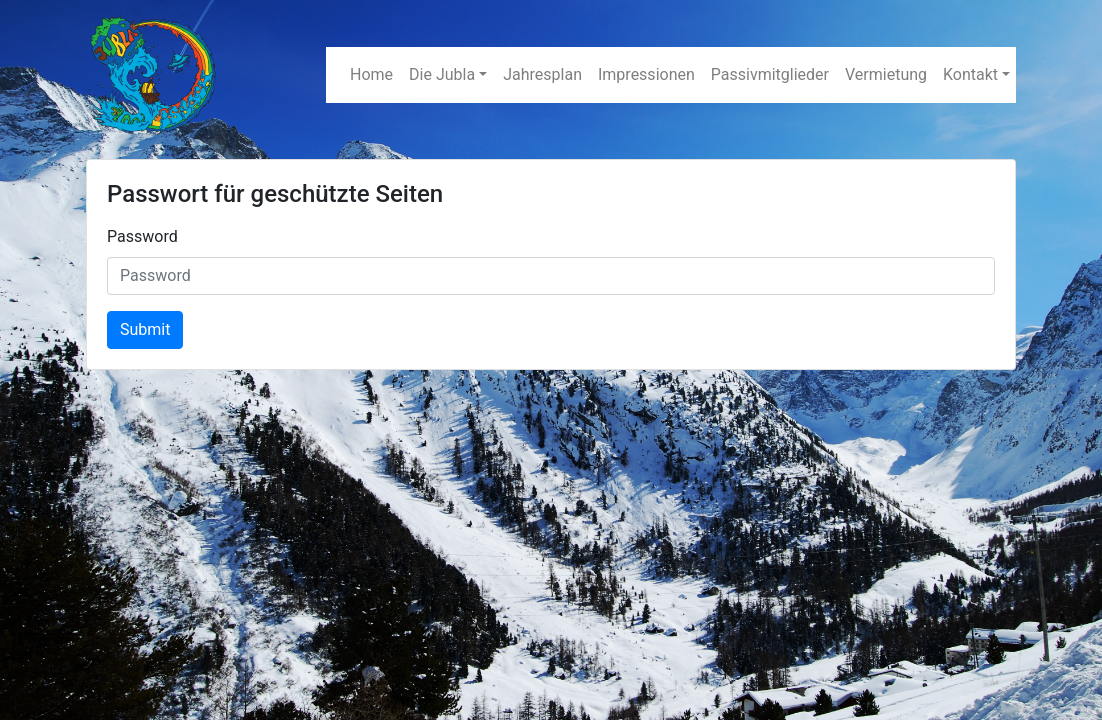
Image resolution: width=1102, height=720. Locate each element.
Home (371, 74)
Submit (145, 329)
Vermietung (886, 74)
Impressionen (646, 74)
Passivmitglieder (770, 74)
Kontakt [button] (970, 74)
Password (142, 236)
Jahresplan (542, 74)
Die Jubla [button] (442, 74)
